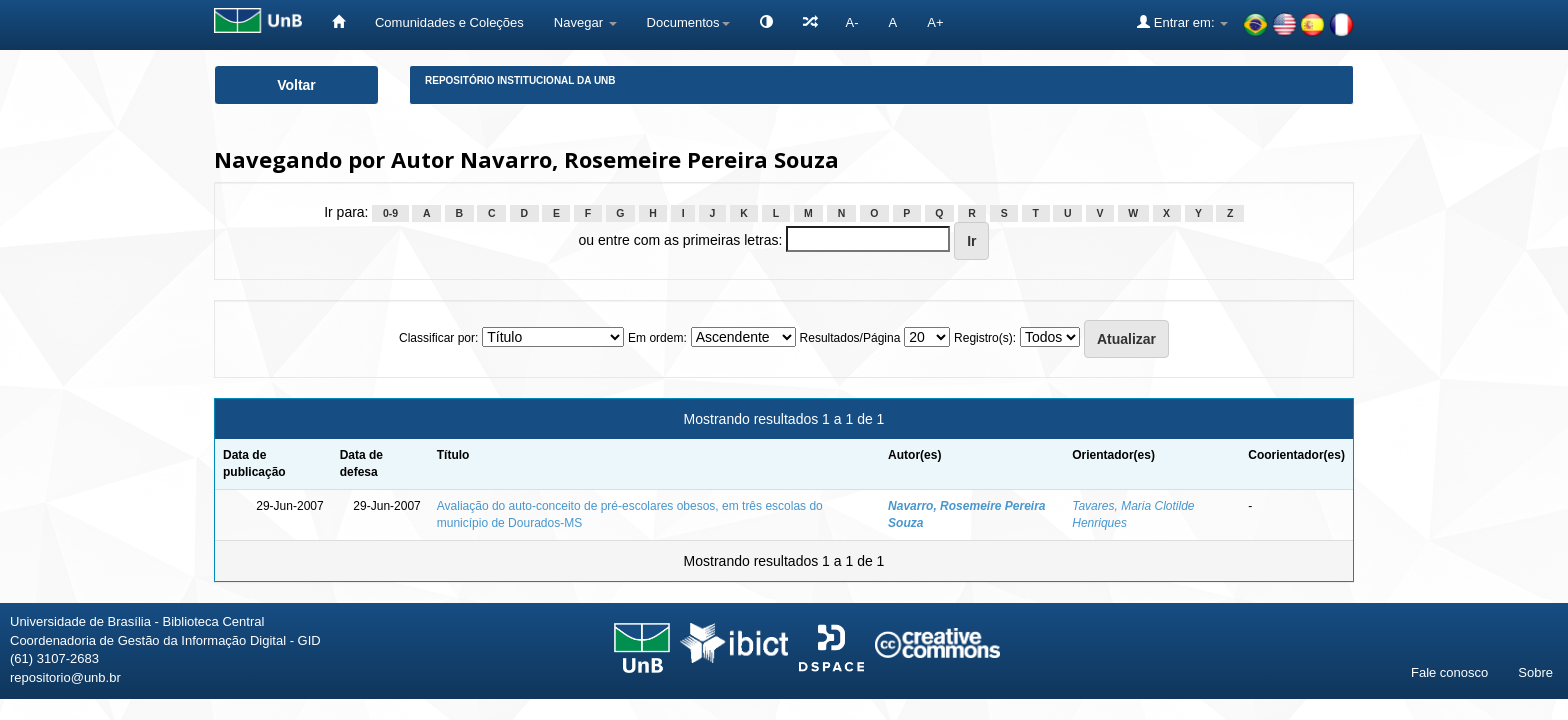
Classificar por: (438, 338)
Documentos (688, 22)
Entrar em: (1182, 22)
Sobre (1535, 672)
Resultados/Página (850, 338)
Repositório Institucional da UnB (520, 80)
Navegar (585, 22)
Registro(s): (985, 338)
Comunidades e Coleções (449, 22)
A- (852, 22)
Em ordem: (657, 338)
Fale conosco (1449, 672)
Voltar (296, 85)
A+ (935, 22)
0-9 (390, 213)
